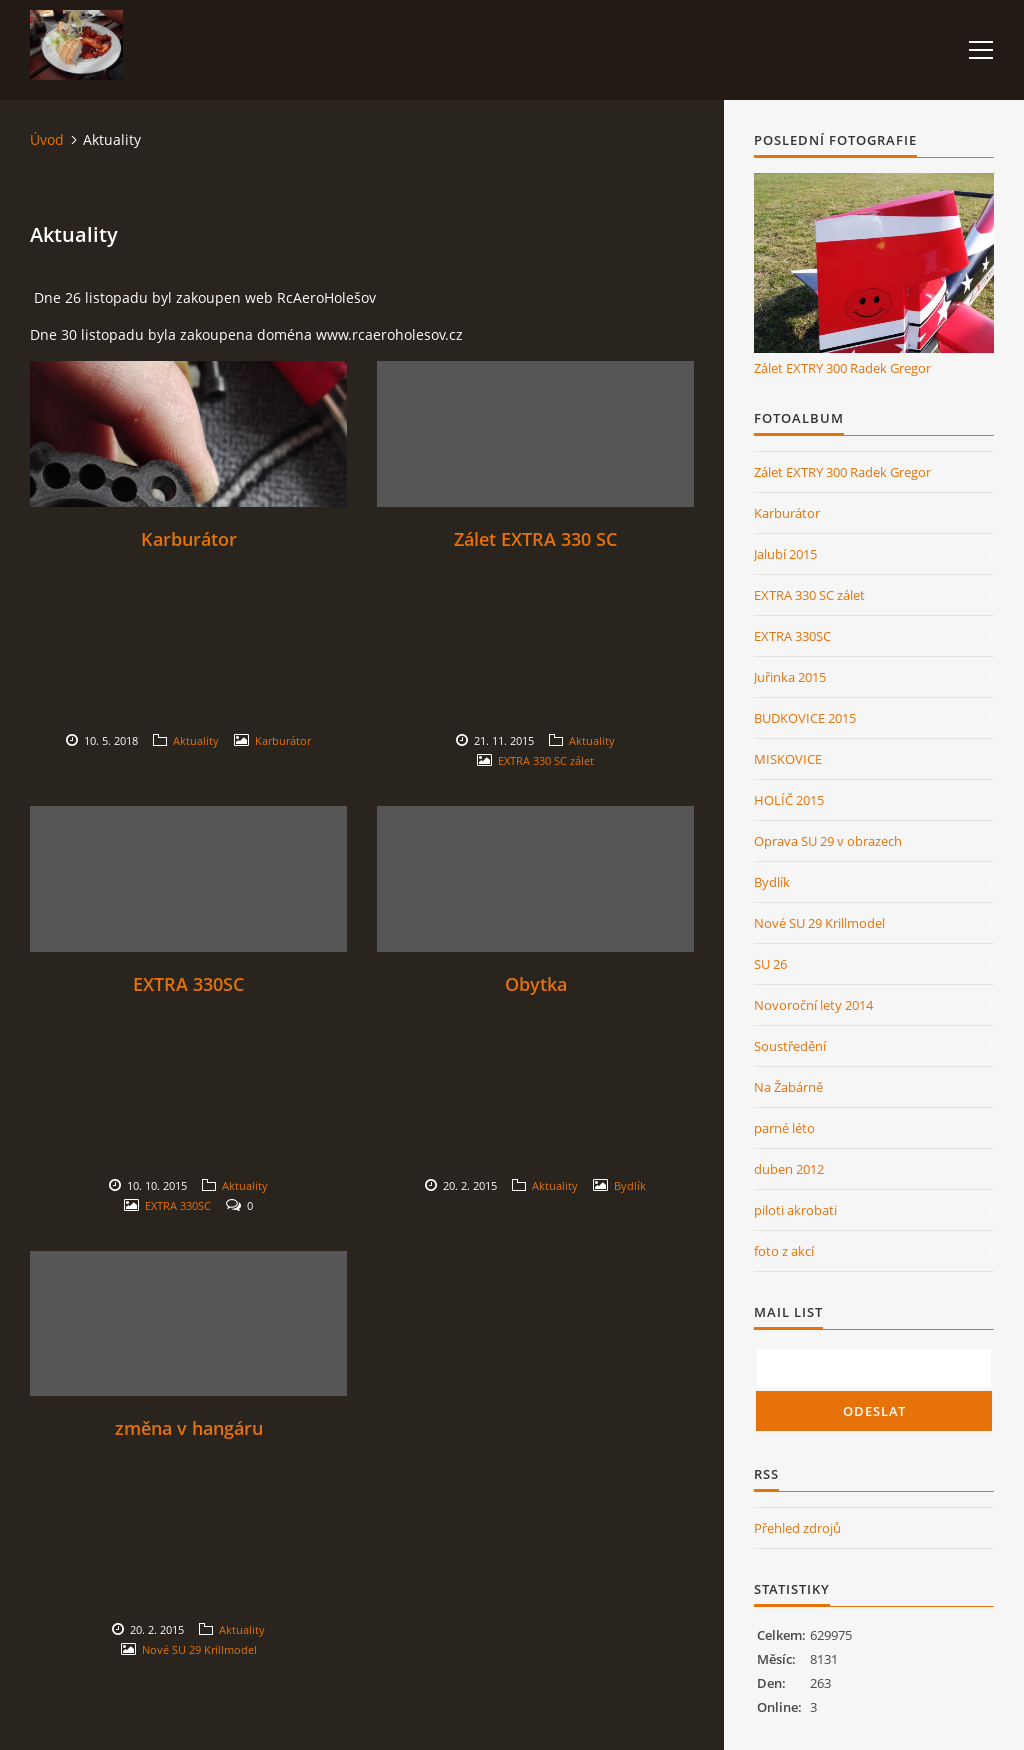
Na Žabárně (788, 1087)
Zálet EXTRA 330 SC (535, 539)
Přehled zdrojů (797, 1528)
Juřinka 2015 (790, 677)
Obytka (536, 984)
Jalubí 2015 (785, 554)
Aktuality (196, 740)
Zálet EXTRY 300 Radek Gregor (842, 368)
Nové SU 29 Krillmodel (199, 1649)
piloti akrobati (795, 1210)
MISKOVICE (788, 759)
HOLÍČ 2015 (789, 800)
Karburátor (189, 539)
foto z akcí (784, 1251)
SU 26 (770, 964)
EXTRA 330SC (188, 984)
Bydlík (630, 1185)
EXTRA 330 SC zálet (546, 760)
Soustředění (790, 1046)
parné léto (784, 1128)
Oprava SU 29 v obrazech (828, 841)
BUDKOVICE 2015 (805, 718)
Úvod (47, 139)
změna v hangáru (189, 1428)
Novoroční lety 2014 (813, 1005)
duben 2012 (789, 1169)
